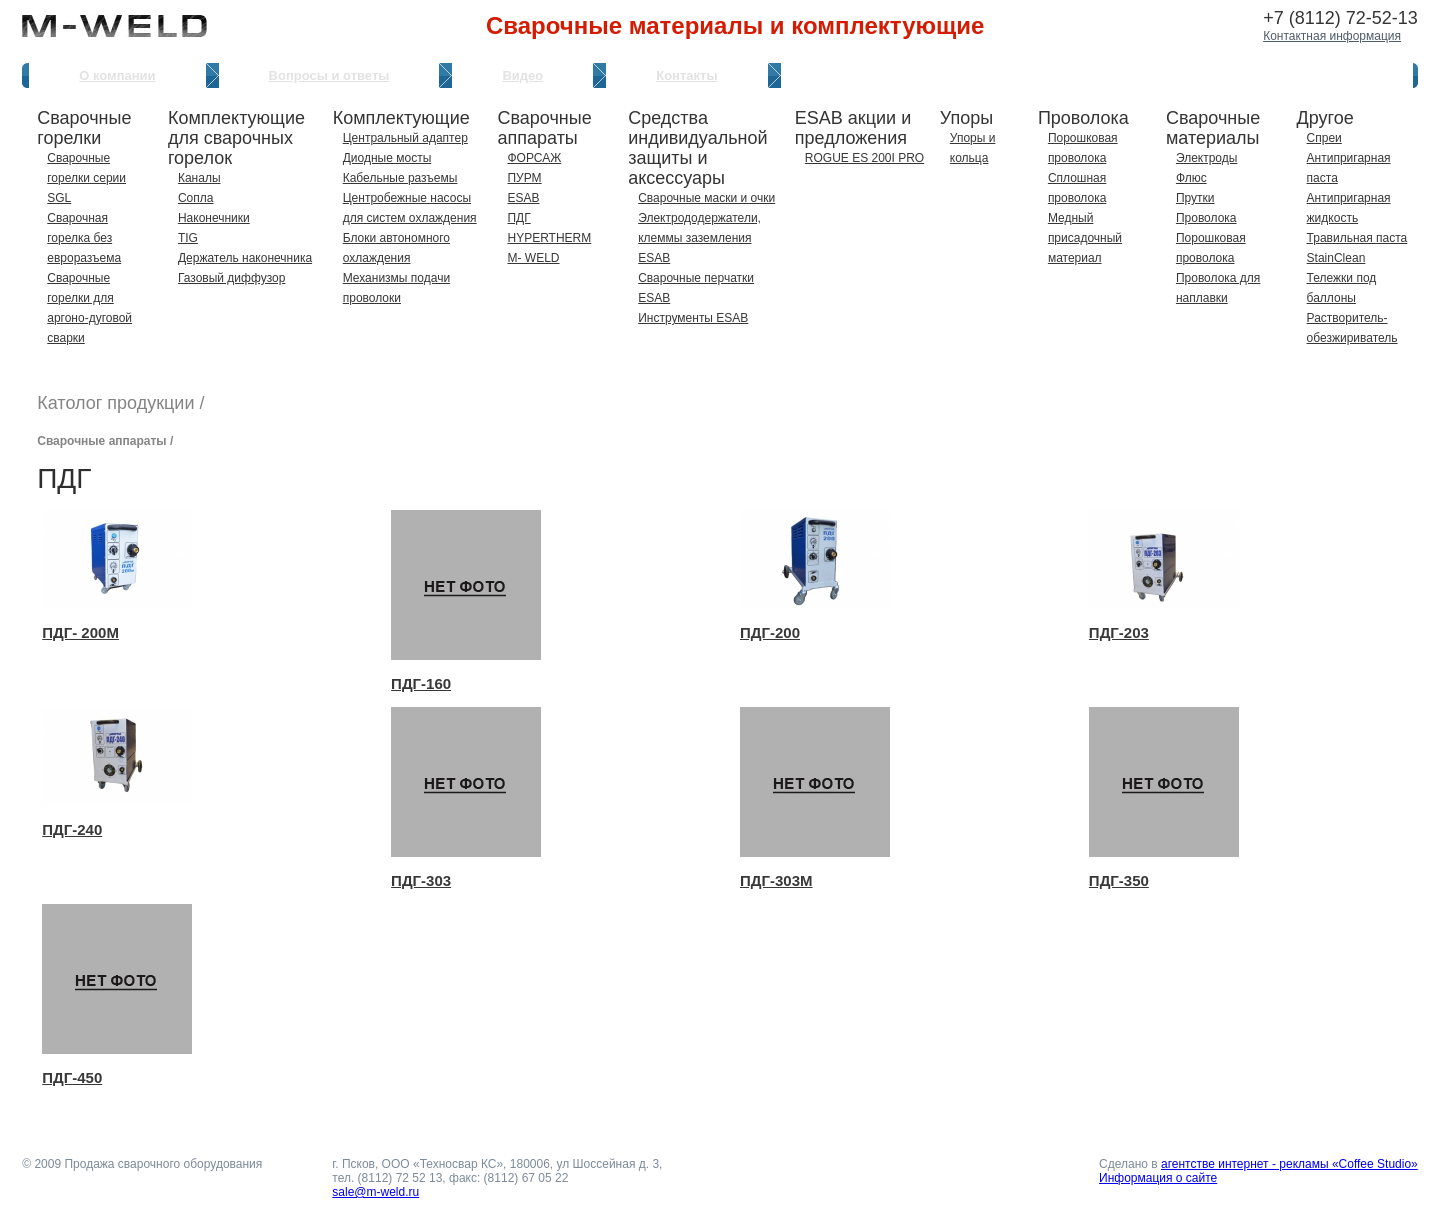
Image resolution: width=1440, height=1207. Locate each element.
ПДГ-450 (72, 1077)
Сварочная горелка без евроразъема (84, 238)
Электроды (1207, 158)
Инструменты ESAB (693, 318)
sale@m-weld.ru (375, 1192)
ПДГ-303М (776, 880)
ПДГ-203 (1119, 632)
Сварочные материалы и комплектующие (735, 25)
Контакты (686, 75)
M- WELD (533, 258)
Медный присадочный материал (1085, 238)
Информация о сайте (1158, 1178)
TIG (188, 238)
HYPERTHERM (549, 238)
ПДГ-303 (421, 880)
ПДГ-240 (72, 829)
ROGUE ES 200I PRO (864, 158)
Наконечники (214, 218)
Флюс (1191, 178)
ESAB (523, 198)
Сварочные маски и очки (706, 198)
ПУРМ (524, 178)
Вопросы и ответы (329, 75)
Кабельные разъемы (400, 178)
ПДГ (518, 218)
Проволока (1206, 218)
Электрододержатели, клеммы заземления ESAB (699, 238)
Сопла (196, 198)
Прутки (1195, 198)
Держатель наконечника (245, 258)
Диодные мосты (387, 158)
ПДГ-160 (421, 683)
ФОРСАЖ (534, 158)
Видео (522, 75)
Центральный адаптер (405, 138)
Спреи (1324, 138)
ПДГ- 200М (80, 632)
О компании (117, 75)
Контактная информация (1332, 36)
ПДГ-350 (1119, 880)
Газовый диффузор (231, 278)
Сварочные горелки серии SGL (86, 178)
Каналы (199, 178)
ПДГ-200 (770, 632)
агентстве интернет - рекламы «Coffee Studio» (1289, 1164)
